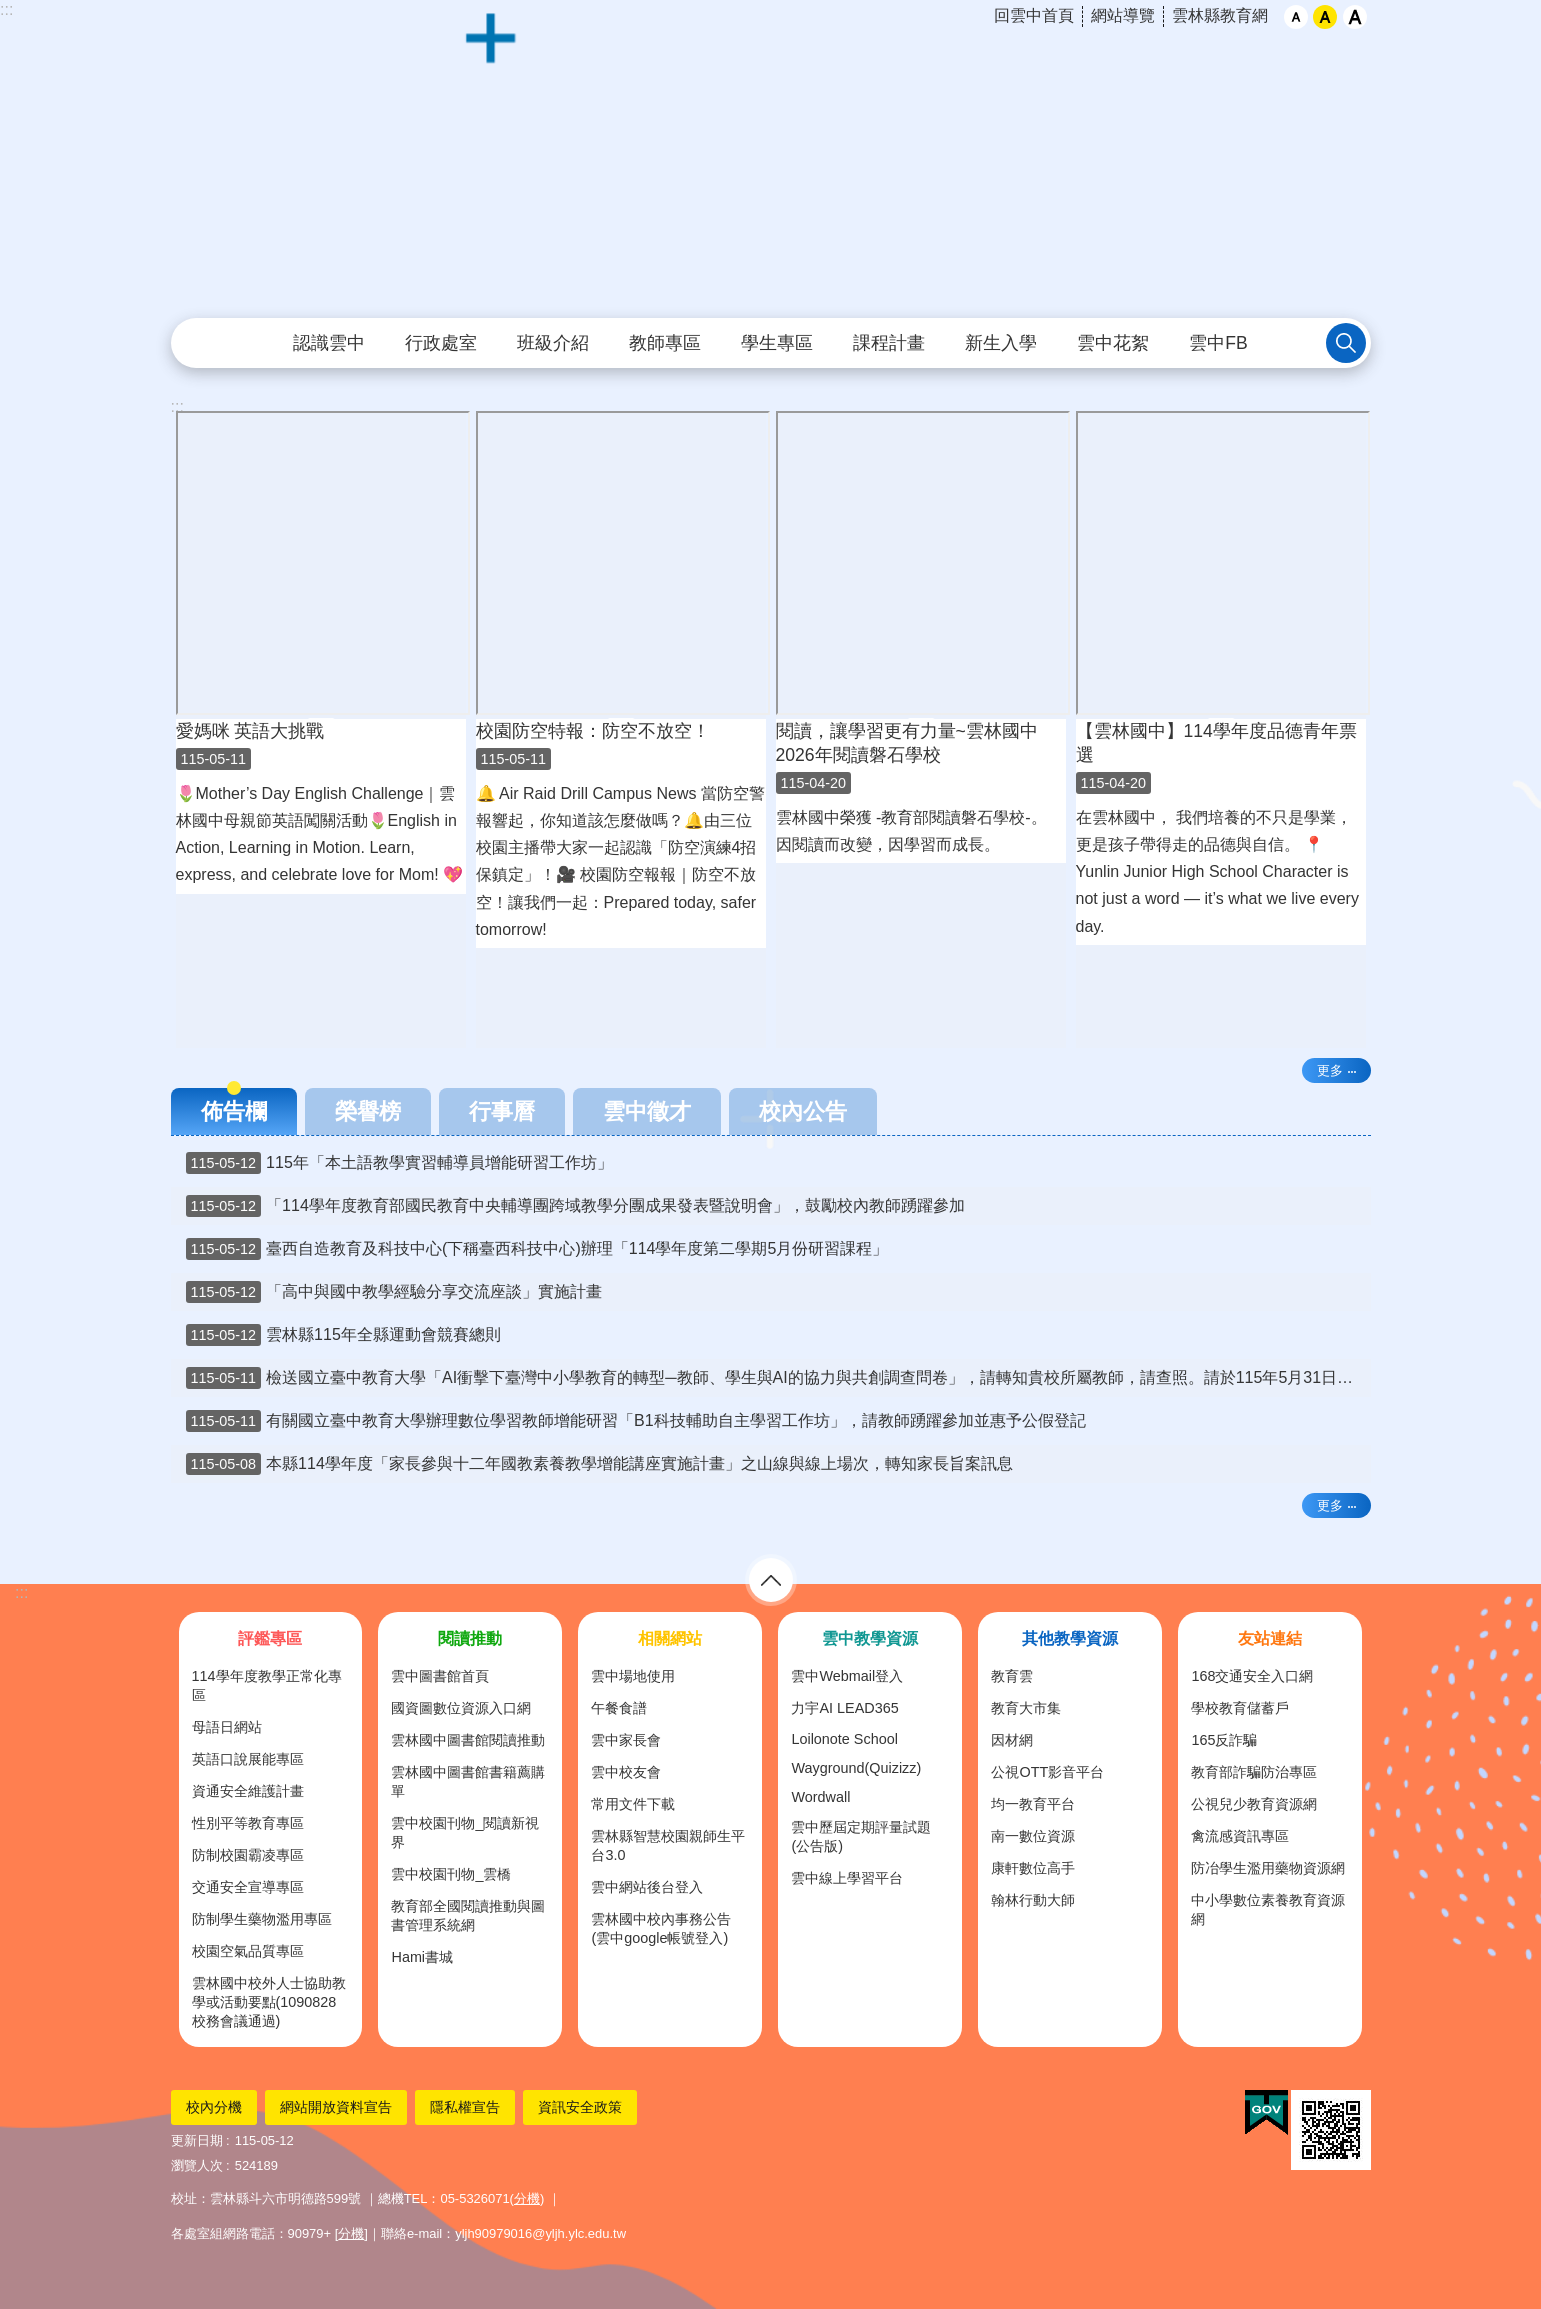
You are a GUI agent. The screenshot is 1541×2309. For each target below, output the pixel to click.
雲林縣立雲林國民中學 (771, 160)
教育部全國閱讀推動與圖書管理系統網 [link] (468, 1915)
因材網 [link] (1012, 1740)
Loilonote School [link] (844, 1739)
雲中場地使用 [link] (633, 1676)
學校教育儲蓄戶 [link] (1240, 1708)
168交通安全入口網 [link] (1252, 1676)
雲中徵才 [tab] (647, 1111)
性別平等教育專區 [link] (248, 1823)
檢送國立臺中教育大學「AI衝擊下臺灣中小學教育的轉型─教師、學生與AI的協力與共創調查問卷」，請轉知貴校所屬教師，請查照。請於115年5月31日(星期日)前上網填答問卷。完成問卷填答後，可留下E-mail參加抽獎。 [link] (778, 1378)
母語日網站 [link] (227, 1727)
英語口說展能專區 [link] (248, 1759)
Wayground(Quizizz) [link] (856, 1768)
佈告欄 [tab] (234, 1111)
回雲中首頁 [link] (1034, 15)
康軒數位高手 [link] (1033, 1868)
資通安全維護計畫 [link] (248, 1791)
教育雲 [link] (1012, 1676)
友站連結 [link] (1270, 1638)
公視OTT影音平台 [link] (1047, 1772)
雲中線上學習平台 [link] (847, 1878)
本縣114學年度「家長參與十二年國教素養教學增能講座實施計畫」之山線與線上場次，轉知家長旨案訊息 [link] (599, 1464)
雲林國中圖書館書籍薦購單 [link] (468, 1781)
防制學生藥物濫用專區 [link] (262, 1919)
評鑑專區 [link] (270, 1638)
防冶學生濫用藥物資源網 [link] (1268, 1868)
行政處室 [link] (441, 343)
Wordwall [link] (820, 1797)
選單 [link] (771, 1580)
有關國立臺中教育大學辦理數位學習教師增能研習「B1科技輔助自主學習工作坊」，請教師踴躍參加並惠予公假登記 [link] (636, 1421)
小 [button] (1296, 17)
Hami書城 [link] (422, 1957)
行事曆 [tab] (502, 1111)
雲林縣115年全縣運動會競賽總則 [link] (343, 1335)
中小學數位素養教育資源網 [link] (1268, 1909)
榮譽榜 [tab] (368, 1111)
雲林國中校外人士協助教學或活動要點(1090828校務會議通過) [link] (269, 2002)
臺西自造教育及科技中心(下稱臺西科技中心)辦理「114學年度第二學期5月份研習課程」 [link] (537, 1249)
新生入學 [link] (1001, 343)
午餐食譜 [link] (619, 1708)
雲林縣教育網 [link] (1220, 15)
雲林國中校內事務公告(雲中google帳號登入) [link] (661, 1928)
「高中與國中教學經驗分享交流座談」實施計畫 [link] (394, 1292)
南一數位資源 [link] (1033, 1836)
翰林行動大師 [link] (1033, 1900)
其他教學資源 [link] (1070, 1638)
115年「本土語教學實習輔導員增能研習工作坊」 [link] (399, 1163)
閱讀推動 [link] (470, 1638)
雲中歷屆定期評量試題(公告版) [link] (861, 1836)
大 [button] (1355, 17)
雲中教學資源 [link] (870, 1638)
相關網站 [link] (670, 1638)
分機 (527, 2198)
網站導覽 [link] (1123, 15)
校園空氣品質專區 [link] (248, 1951)
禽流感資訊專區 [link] (1240, 1836)
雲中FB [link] (1218, 343)
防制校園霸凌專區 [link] (248, 1855)
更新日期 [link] (197, 2140)
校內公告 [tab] (803, 1111)
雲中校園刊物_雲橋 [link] (451, 1874)
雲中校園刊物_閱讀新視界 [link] (465, 1832)
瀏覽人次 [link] (197, 2165)
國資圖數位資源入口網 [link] (461, 1708)
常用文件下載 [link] (633, 1804)
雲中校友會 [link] (626, 1772)
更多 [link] (1330, 1070)
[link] (1266, 2113)
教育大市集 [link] (1026, 1708)
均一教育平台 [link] (1033, 1804)
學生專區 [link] (777, 343)
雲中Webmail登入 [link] (847, 1676)
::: (6, 9)
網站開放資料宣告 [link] (336, 2107)
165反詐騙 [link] (1224, 1740)
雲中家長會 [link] (626, 1740)
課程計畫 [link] (889, 343)
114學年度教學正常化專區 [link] (267, 1685)
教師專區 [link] (665, 343)
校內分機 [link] (214, 2107)
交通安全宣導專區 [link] (248, 1887)
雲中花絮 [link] (1113, 343)
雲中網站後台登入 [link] (647, 1887)
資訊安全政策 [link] (580, 2107)
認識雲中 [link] (329, 343)
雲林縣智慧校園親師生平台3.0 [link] (668, 1845)
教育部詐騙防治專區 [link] (1254, 1772)
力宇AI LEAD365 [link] (844, 1708)
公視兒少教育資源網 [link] (1254, 1804)
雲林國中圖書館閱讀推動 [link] (468, 1740)
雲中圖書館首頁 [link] (440, 1676)
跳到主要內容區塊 (10, 10)
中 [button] (1325, 17)
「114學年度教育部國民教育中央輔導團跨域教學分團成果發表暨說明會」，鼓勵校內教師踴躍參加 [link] (575, 1206)
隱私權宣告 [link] (465, 2107)
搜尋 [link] (1346, 343)
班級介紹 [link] (553, 343)
